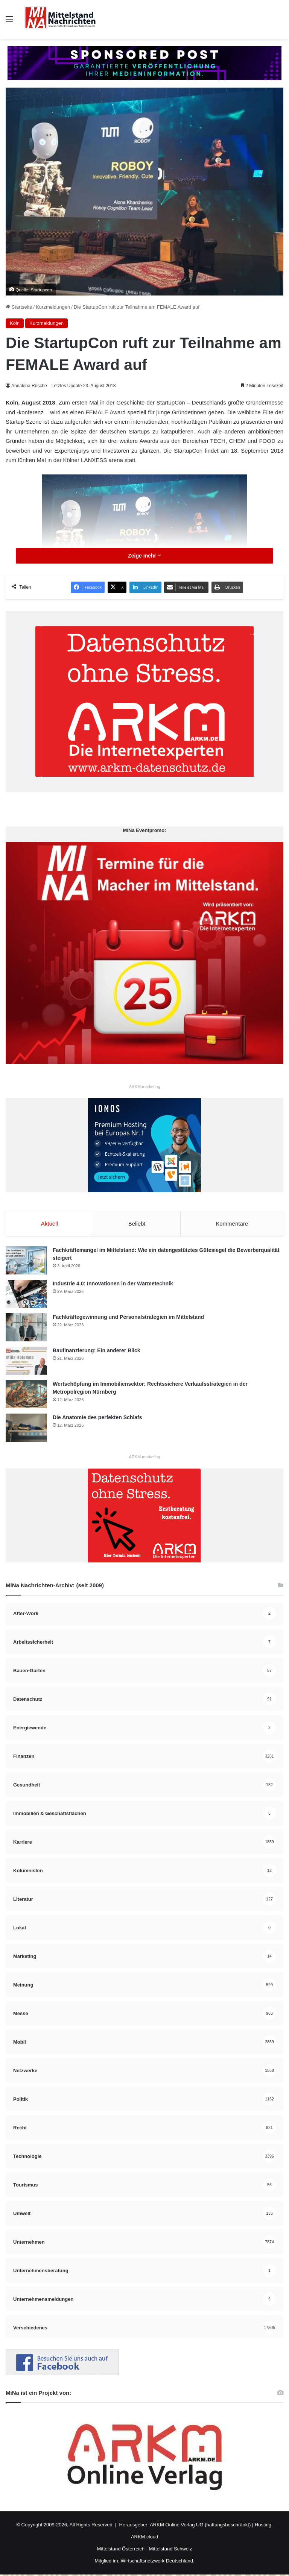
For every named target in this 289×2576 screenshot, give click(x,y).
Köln (15, 323)
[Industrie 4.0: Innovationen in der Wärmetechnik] (26, 1295)
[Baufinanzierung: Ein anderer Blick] (26, 1362)
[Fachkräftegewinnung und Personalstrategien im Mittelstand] (26, 1329)
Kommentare (232, 1223)
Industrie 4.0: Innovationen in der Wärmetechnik (113, 1285)
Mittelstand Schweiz (170, 2550)
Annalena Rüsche (30, 385)
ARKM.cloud (144, 2538)
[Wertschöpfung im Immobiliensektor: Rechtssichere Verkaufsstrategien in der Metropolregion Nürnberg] (26, 1396)
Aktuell (49, 1223)
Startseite (19, 307)
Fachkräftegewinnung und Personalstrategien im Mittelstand (128, 1318)
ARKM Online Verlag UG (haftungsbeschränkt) (200, 2526)
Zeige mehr (144, 556)
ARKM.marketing (144, 1086)
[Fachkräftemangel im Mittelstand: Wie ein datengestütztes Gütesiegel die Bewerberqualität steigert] (26, 1262)
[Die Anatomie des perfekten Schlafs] (26, 1429)
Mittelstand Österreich (120, 2550)
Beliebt (137, 1223)
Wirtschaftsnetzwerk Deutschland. (158, 2562)
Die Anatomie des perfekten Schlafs (97, 1419)
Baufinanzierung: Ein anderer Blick (96, 1352)
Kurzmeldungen (53, 307)
